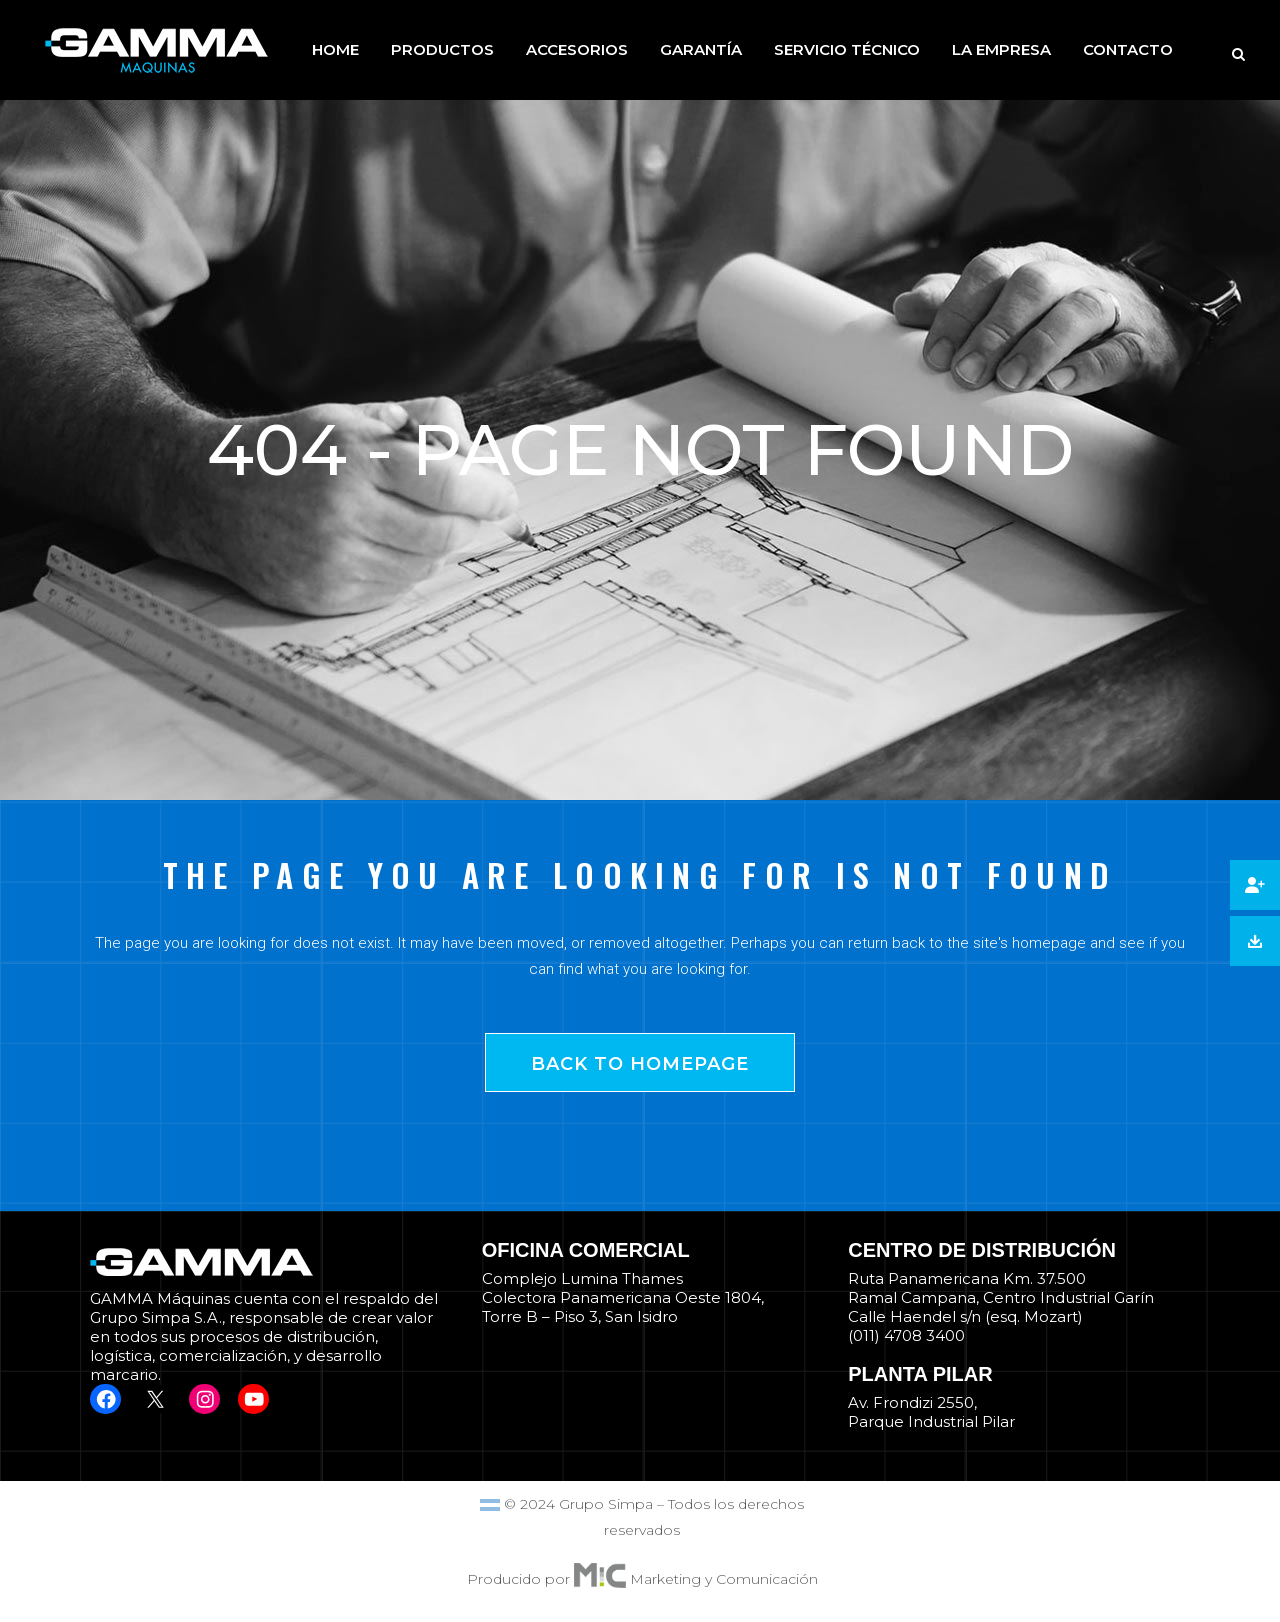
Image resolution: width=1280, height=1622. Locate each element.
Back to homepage (640, 1064)
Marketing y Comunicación (724, 1579)
